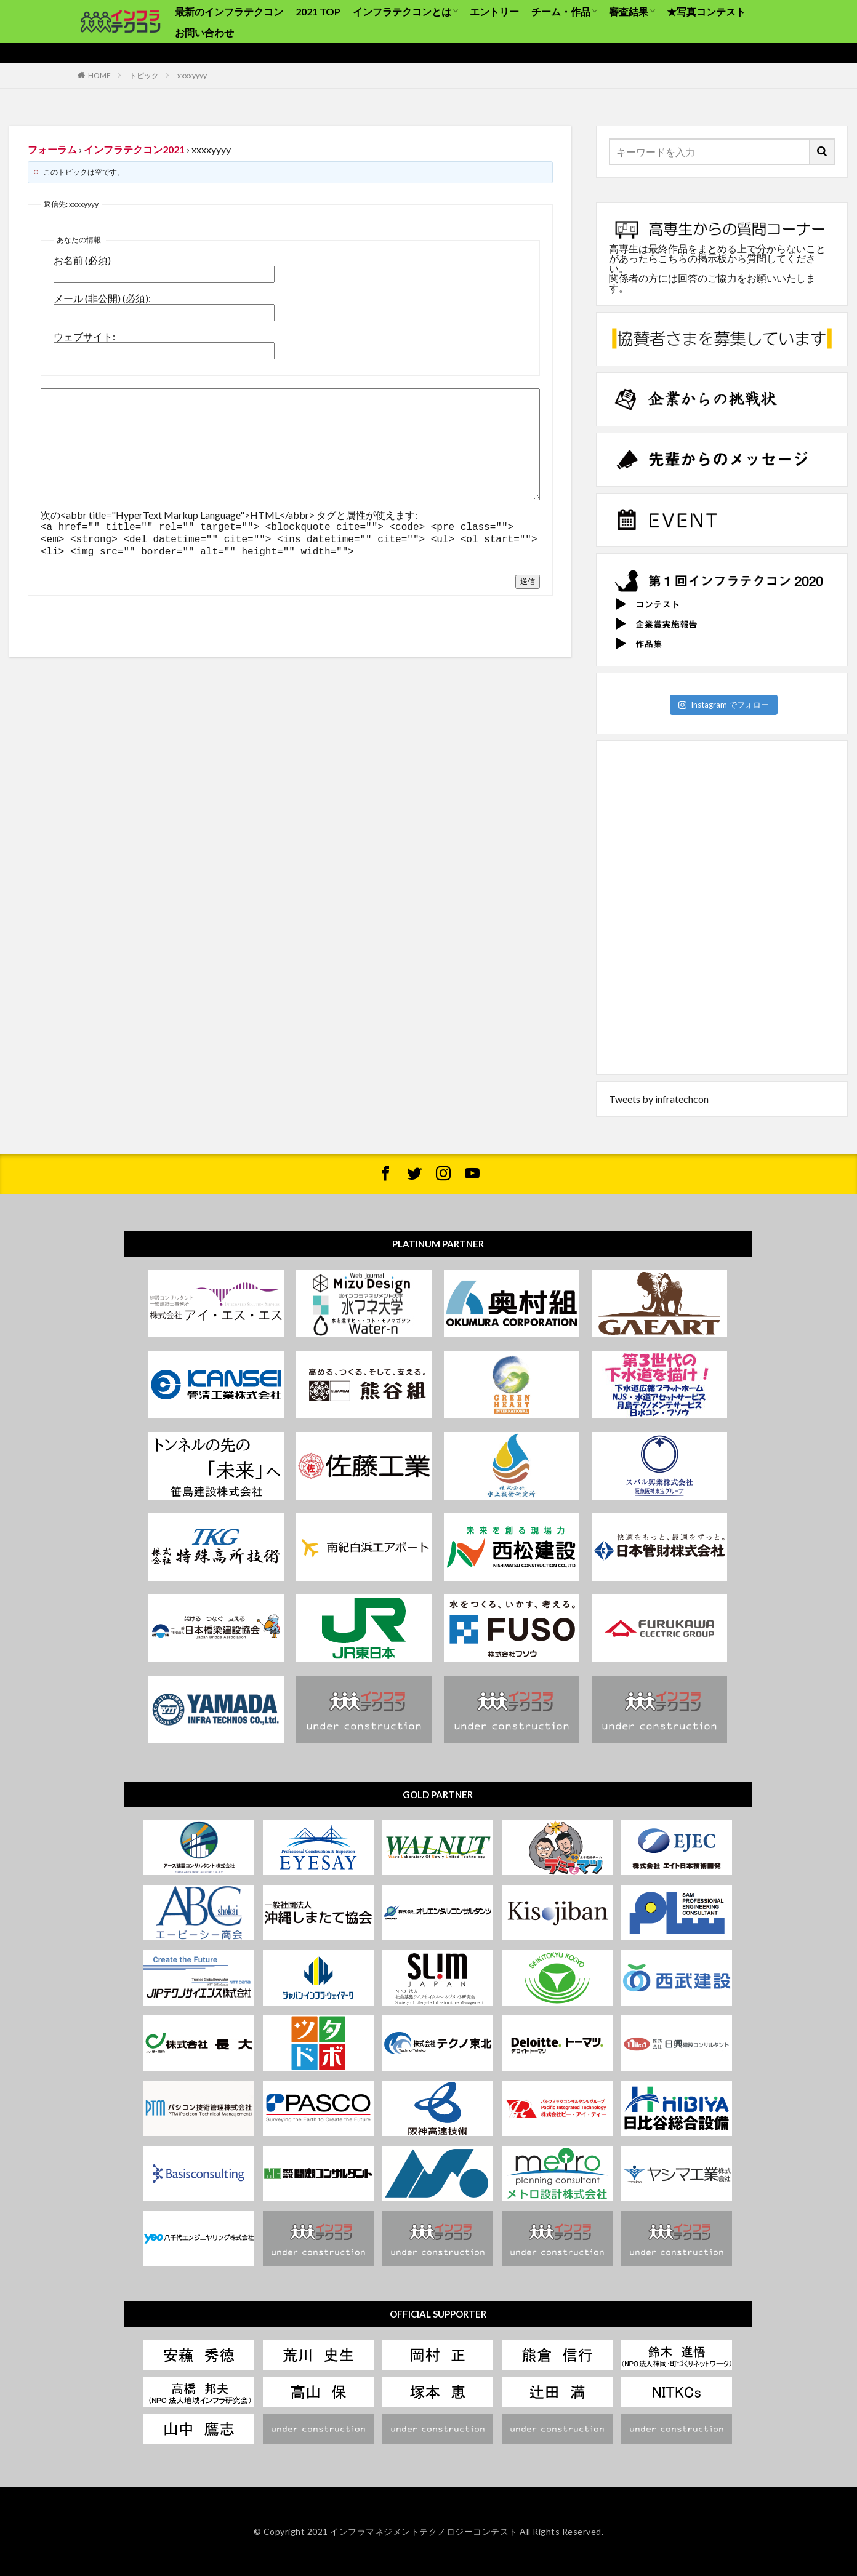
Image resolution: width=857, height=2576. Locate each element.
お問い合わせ (204, 32)
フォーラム (52, 149)
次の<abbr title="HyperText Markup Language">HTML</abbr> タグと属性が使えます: (229, 515)
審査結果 (628, 11)
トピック (144, 75)
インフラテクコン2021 (134, 149)
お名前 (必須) (82, 260)
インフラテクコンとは (402, 11)
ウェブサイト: (84, 336)
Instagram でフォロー (723, 705)
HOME (99, 75)
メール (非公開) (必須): (102, 298)
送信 (527, 577)
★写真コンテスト (706, 11)
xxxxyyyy (192, 75)
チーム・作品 (560, 11)
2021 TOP (318, 11)
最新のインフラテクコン (229, 11)
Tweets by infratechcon (659, 1099)
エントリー (494, 11)
